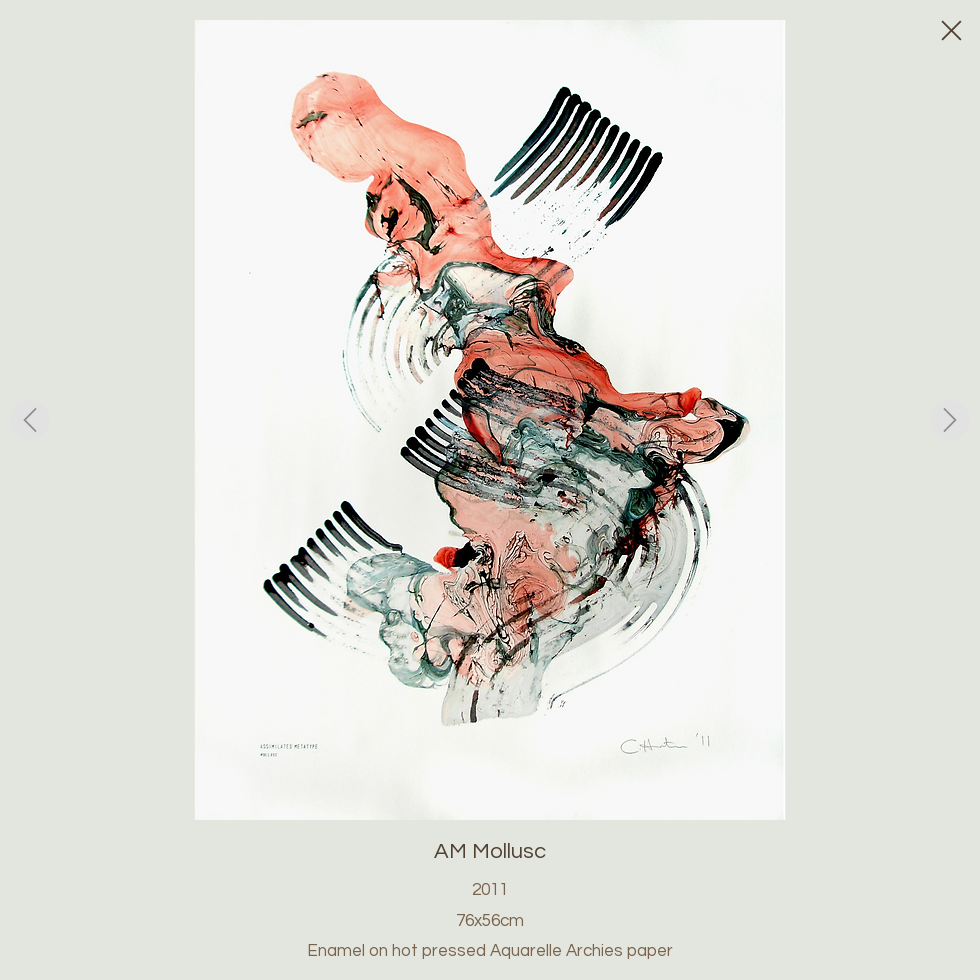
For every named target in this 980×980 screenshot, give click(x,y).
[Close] (950, 30)
